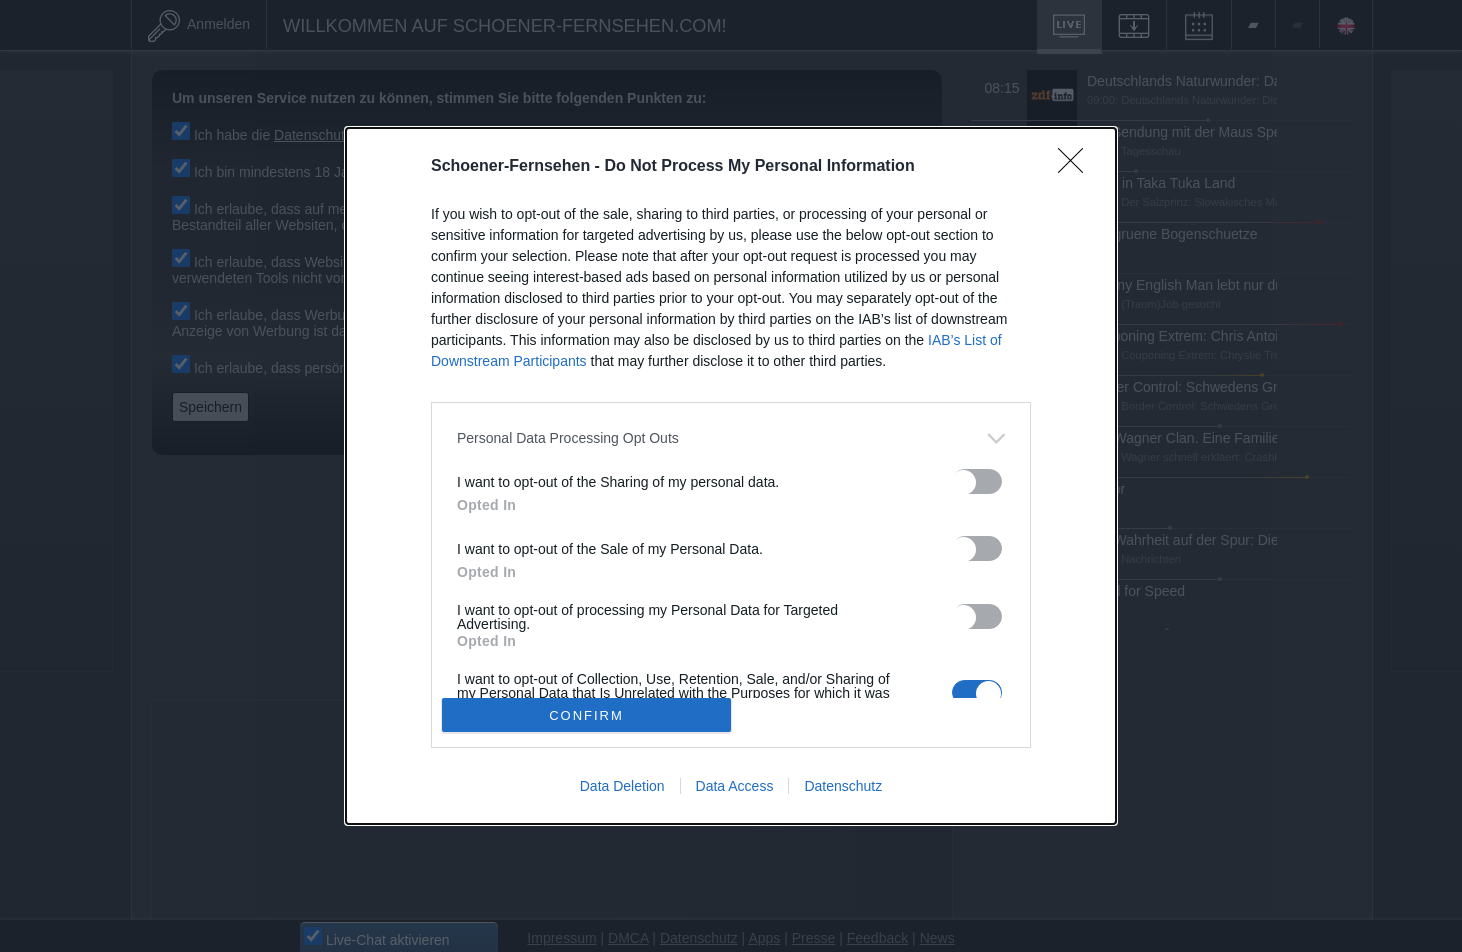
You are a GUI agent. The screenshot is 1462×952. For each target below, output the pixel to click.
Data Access (729, 779)
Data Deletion (616, 779)
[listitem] (724, 431)
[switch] (972, 474)
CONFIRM (581, 708)
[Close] (1072, 160)
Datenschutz (838, 779)
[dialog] (726, 469)
